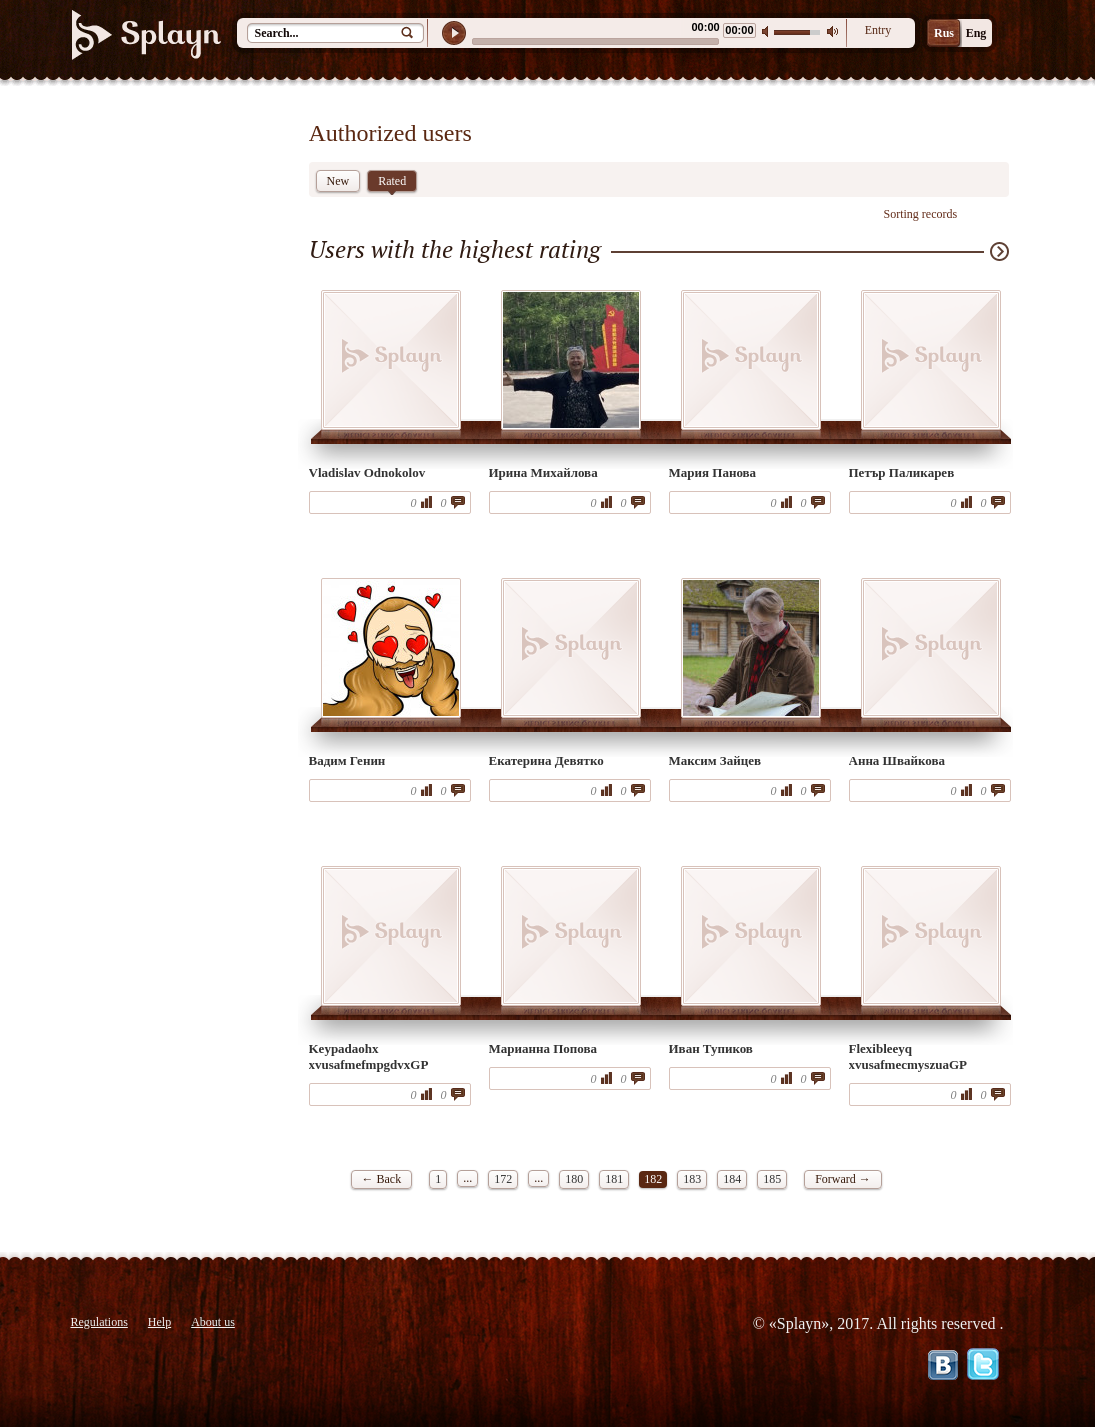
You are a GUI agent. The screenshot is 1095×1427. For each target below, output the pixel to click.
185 (772, 1179)
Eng (976, 33)
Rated (392, 183)
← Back (382, 1179)
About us (213, 1322)
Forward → (843, 1179)
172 (503, 1179)
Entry (878, 30)
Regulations (99, 1322)
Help (159, 1322)
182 (653, 1179)
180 (574, 1179)
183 (692, 1179)
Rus (944, 33)
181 (614, 1179)
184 (732, 1179)
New (338, 181)
